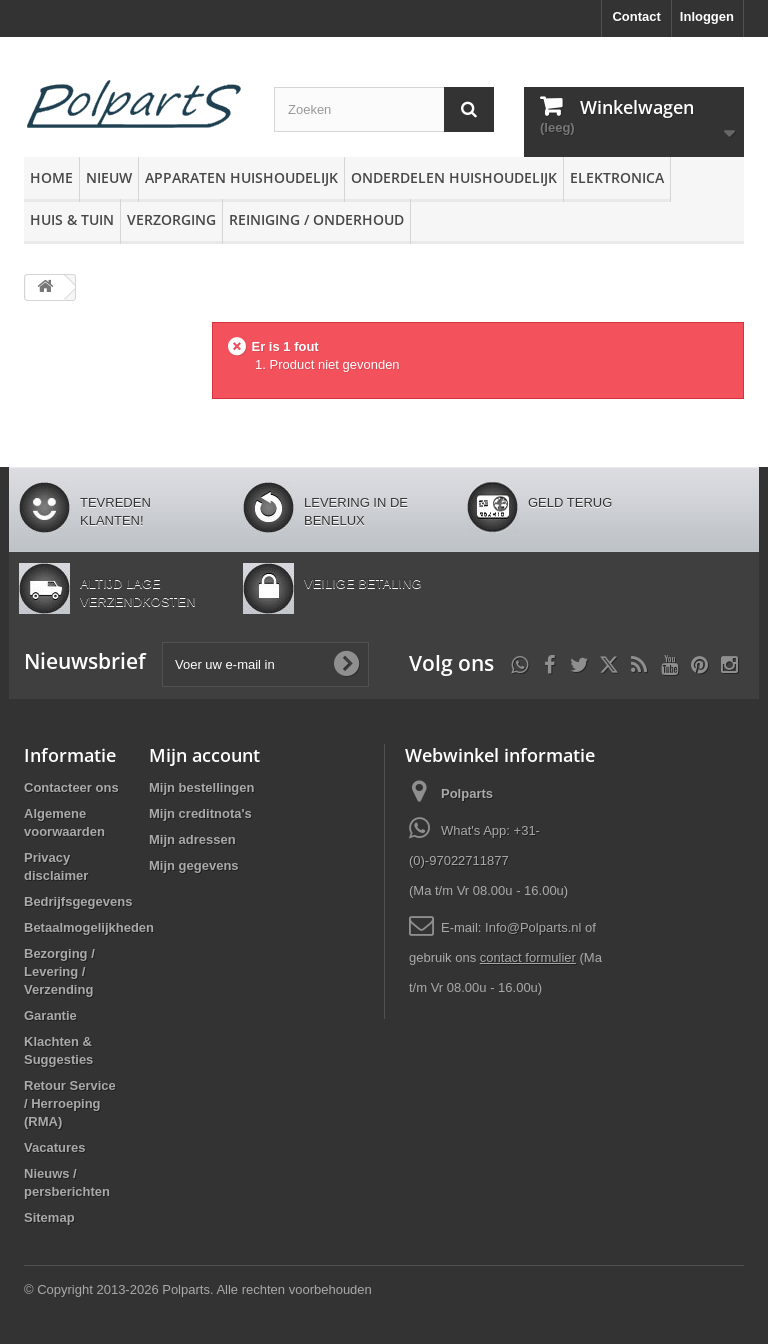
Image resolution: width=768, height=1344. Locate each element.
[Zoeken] (469, 109)
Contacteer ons (71, 787)
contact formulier (528, 957)
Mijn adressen (192, 839)
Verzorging (171, 219)
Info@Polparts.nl (535, 927)
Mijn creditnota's (200, 813)
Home (51, 177)
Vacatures (54, 1147)
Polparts (467, 793)
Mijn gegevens (194, 865)
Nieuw (109, 177)
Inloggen (707, 16)
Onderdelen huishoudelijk (454, 177)
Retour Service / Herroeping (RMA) (70, 1103)
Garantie (50, 1015)
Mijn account (204, 755)
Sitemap (49, 1217)
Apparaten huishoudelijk (241, 177)
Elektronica (617, 177)
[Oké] (346, 664)
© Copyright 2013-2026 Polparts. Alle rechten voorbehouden (198, 1289)
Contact (636, 16)
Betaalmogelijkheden (89, 927)
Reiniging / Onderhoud (316, 219)
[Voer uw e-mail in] (265, 664)
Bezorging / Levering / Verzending (59, 971)
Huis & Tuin (72, 219)
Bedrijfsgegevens (78, 901)
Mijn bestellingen (201, 787)
